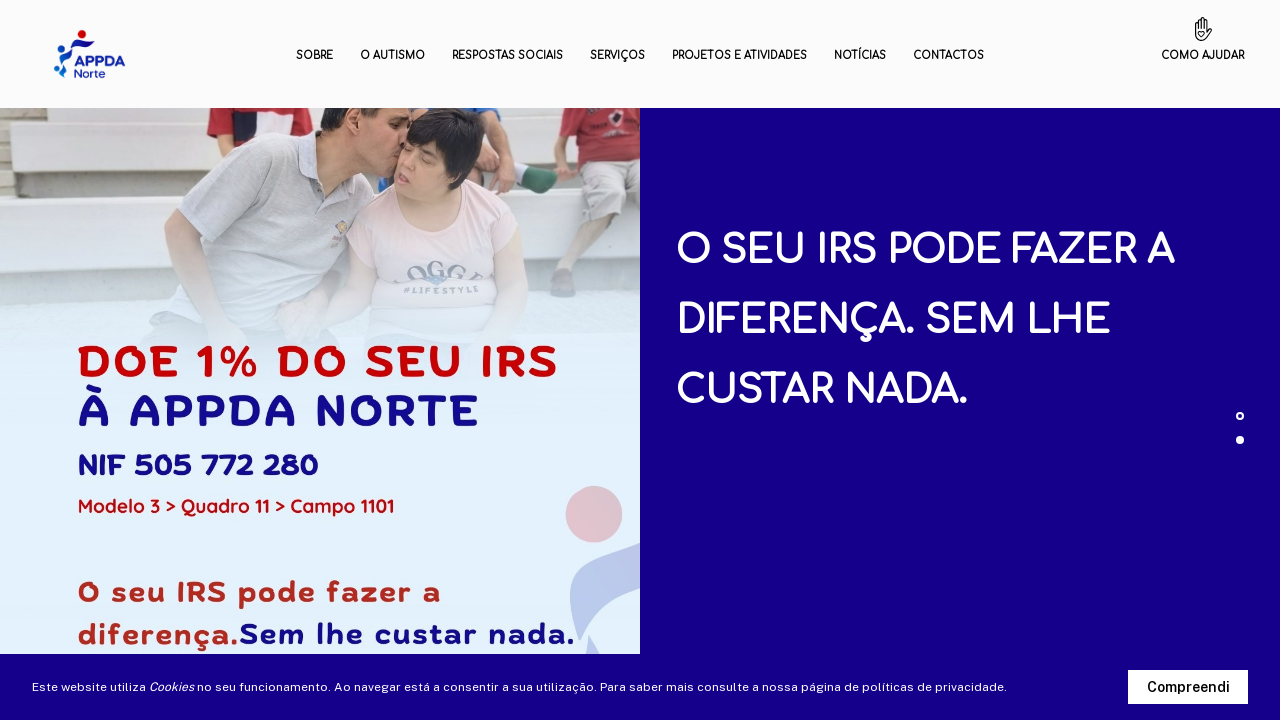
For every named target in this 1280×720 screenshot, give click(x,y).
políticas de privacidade (933, 687)
